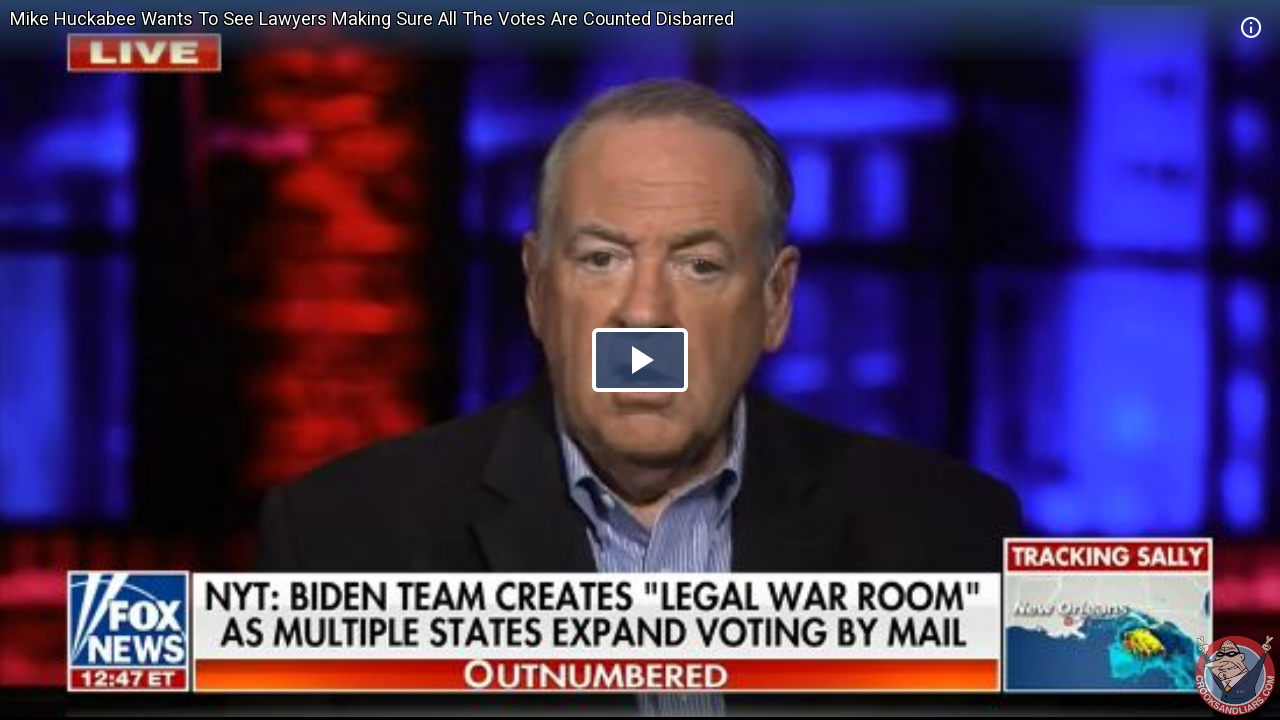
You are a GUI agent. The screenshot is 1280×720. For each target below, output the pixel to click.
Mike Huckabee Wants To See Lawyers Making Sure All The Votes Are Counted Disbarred (372, 18)
